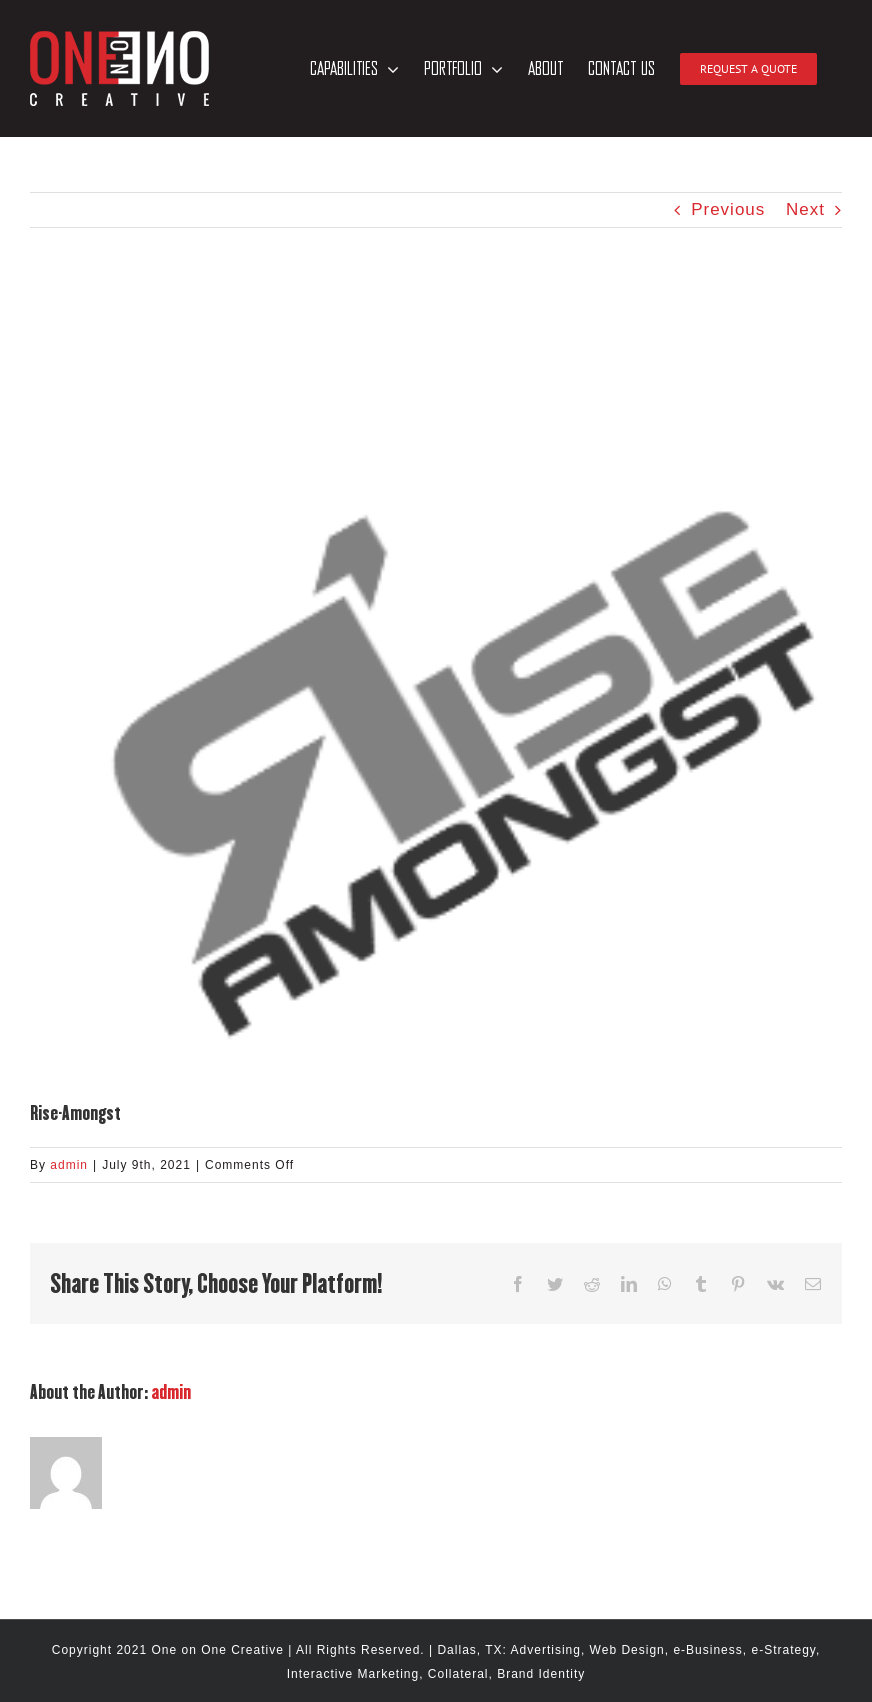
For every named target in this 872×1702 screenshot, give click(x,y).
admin (69, 1165)
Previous (728, 209)
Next (805, 209)
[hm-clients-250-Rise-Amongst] (436, 694)
